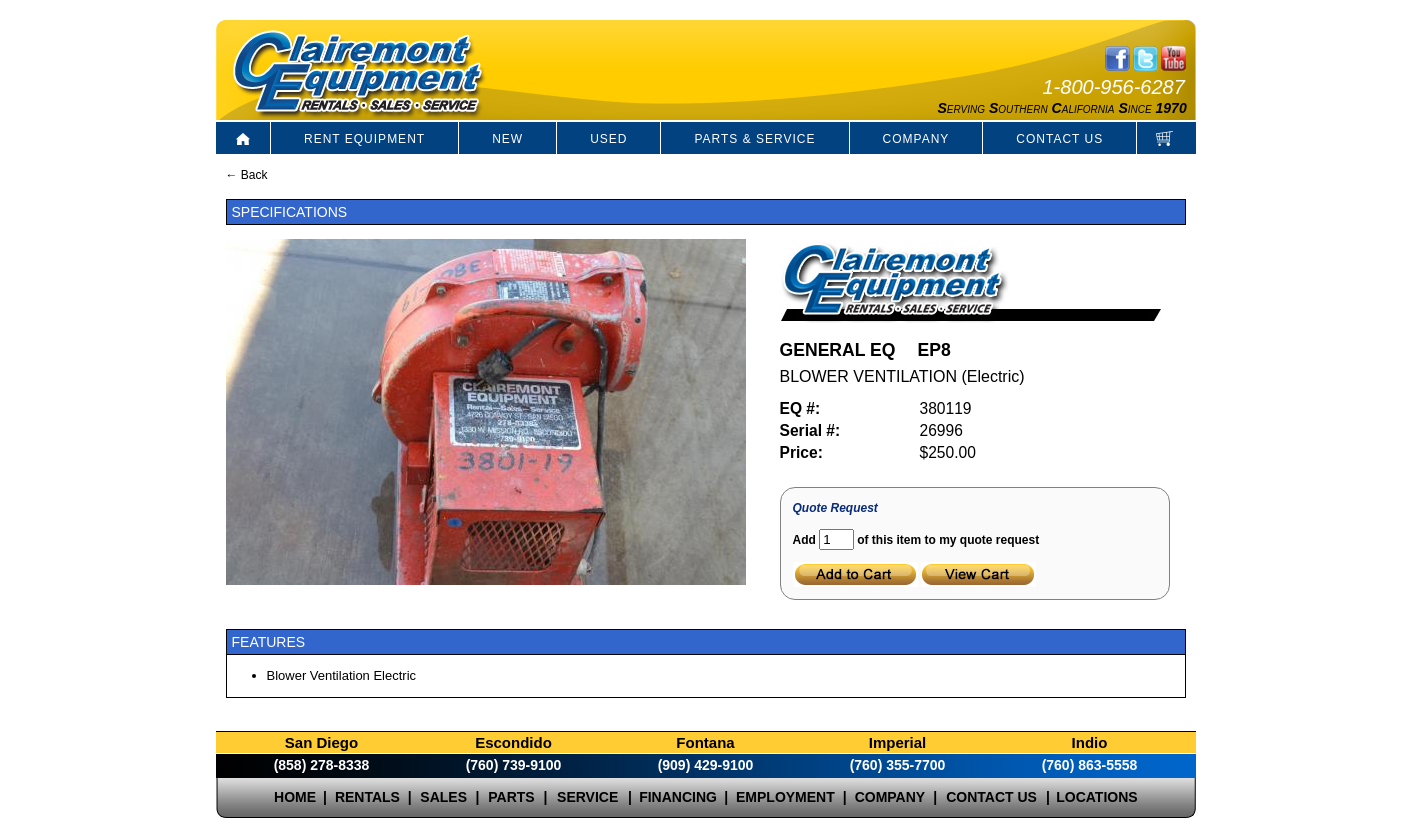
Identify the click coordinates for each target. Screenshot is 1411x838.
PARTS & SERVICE (754, 139)
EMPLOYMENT (785, 797)
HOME (295, 797)
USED (608, 139)
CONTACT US (1059, 139)
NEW (507, 139)
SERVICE (587, 797)
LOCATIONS (1096, 797)
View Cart (978, 574)
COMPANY (916, 139)
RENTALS (367, 797)
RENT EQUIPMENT (364, 139)
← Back (247, 175)
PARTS (511, 797)
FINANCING (678, 797)
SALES (443, 797)
